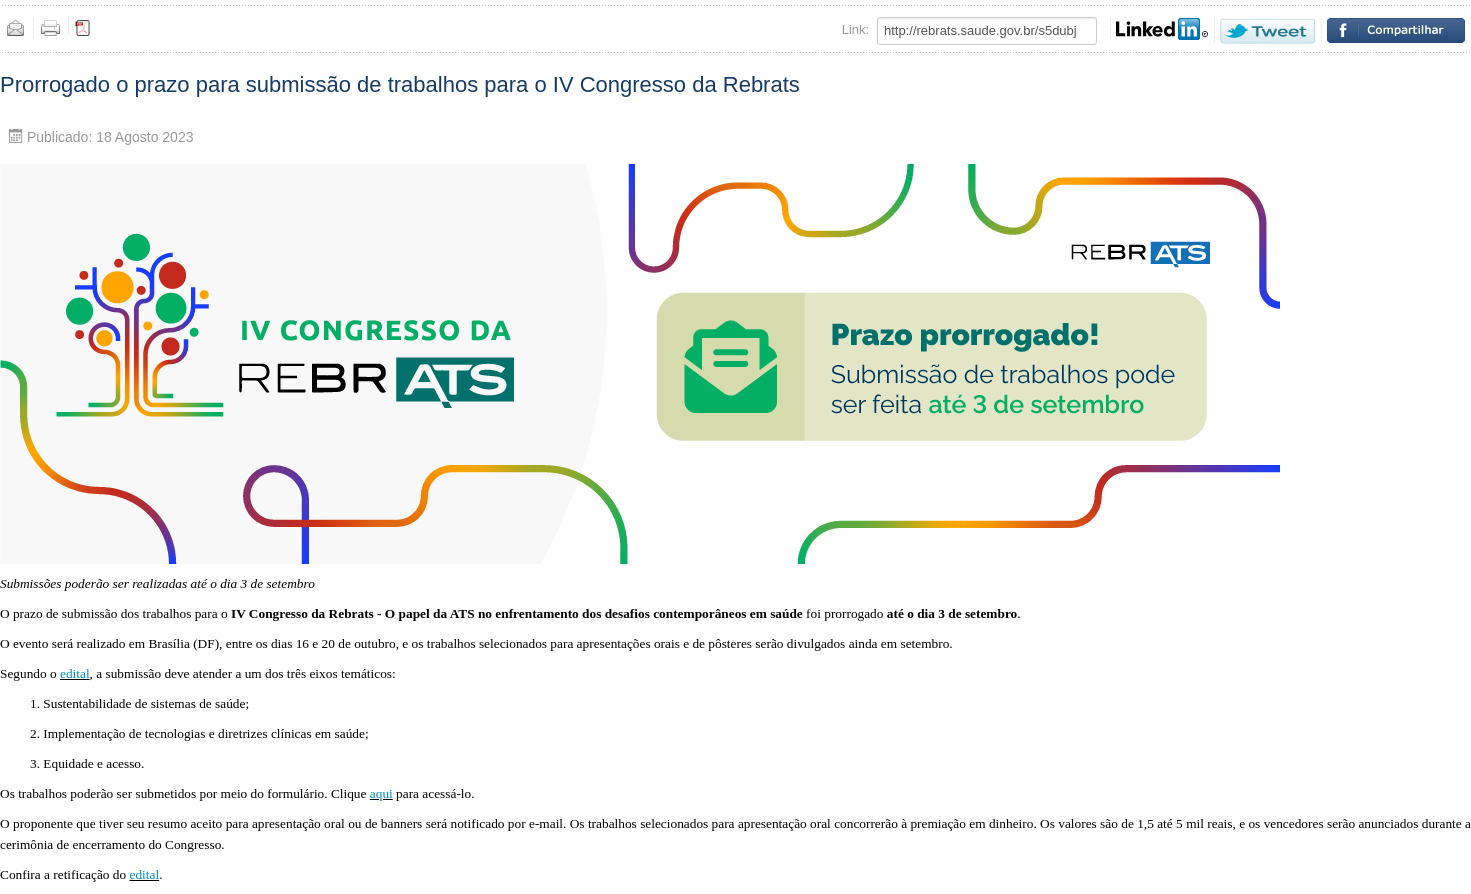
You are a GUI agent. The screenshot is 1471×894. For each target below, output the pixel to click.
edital (75, 673)
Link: (855, 29)
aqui (381, 793)
